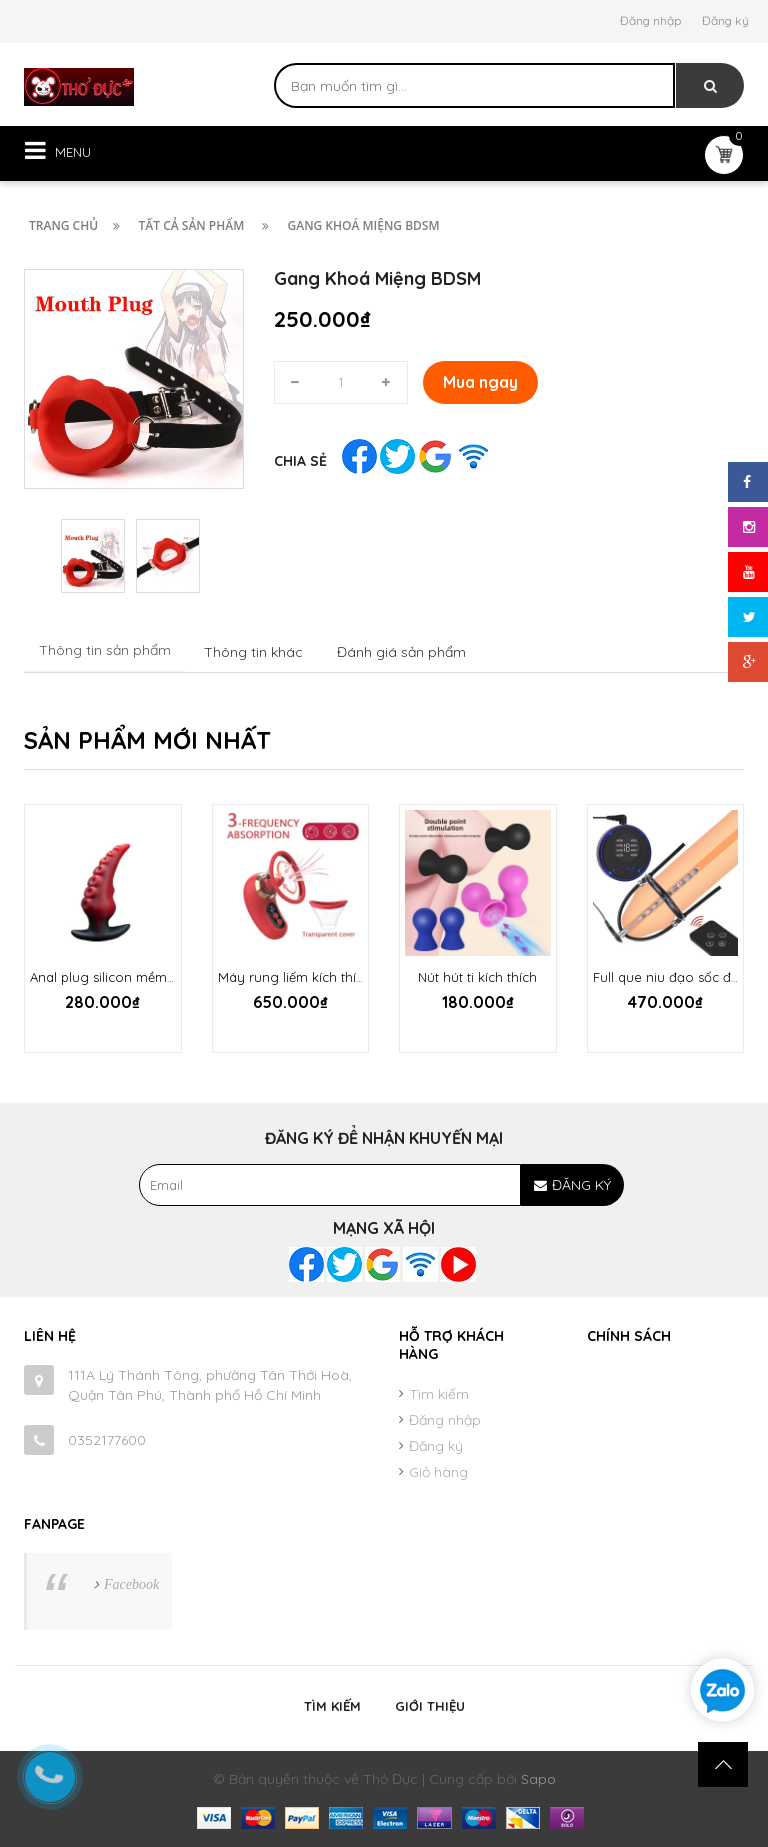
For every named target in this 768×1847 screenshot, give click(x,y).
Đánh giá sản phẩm (401, 652)
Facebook (131, 1584)
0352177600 (107, 1440)
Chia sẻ (300, 461)
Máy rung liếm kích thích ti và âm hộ (331, 977)
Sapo (538, 1779)
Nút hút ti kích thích (477, 977)
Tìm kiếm (439, 1394)
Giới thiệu (430, 1706)
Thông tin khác (253, 652)
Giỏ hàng (438, 1472)
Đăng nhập (650, 20)
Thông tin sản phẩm (105, 650)
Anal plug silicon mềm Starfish (124, 977)
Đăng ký (725, 20)
